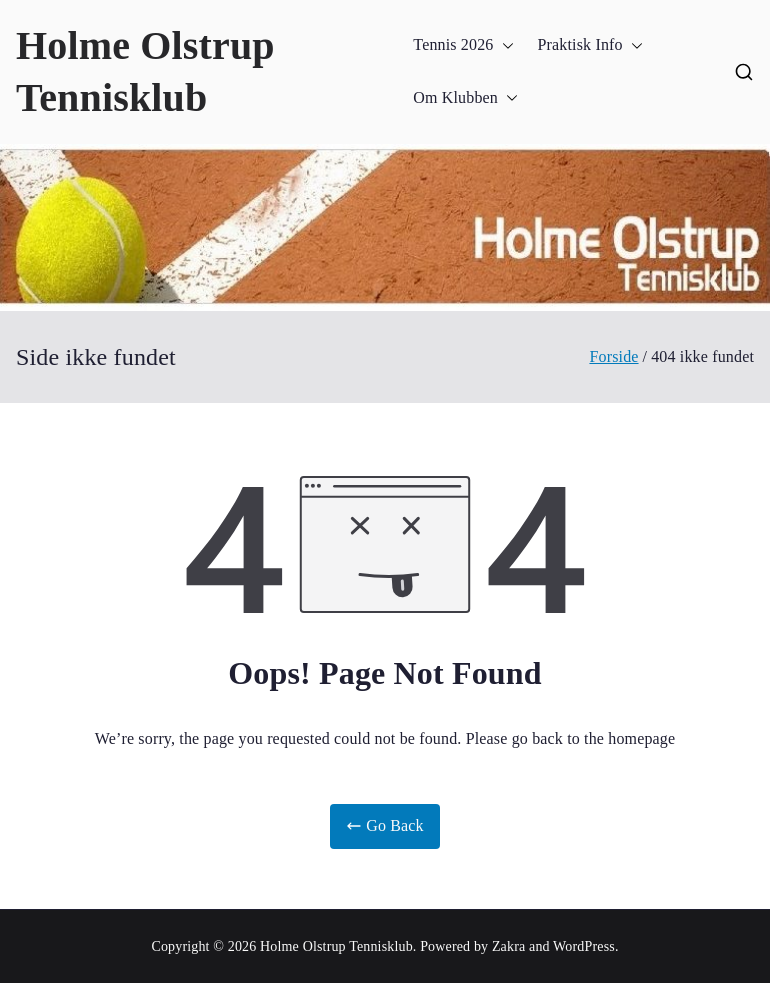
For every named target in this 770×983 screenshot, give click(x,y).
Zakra (508, 946)
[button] (504, 45)
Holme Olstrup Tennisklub (336, 946)
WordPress (584, 946)
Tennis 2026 (463, 45)
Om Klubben (465, 98)
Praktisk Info (590, 45)
